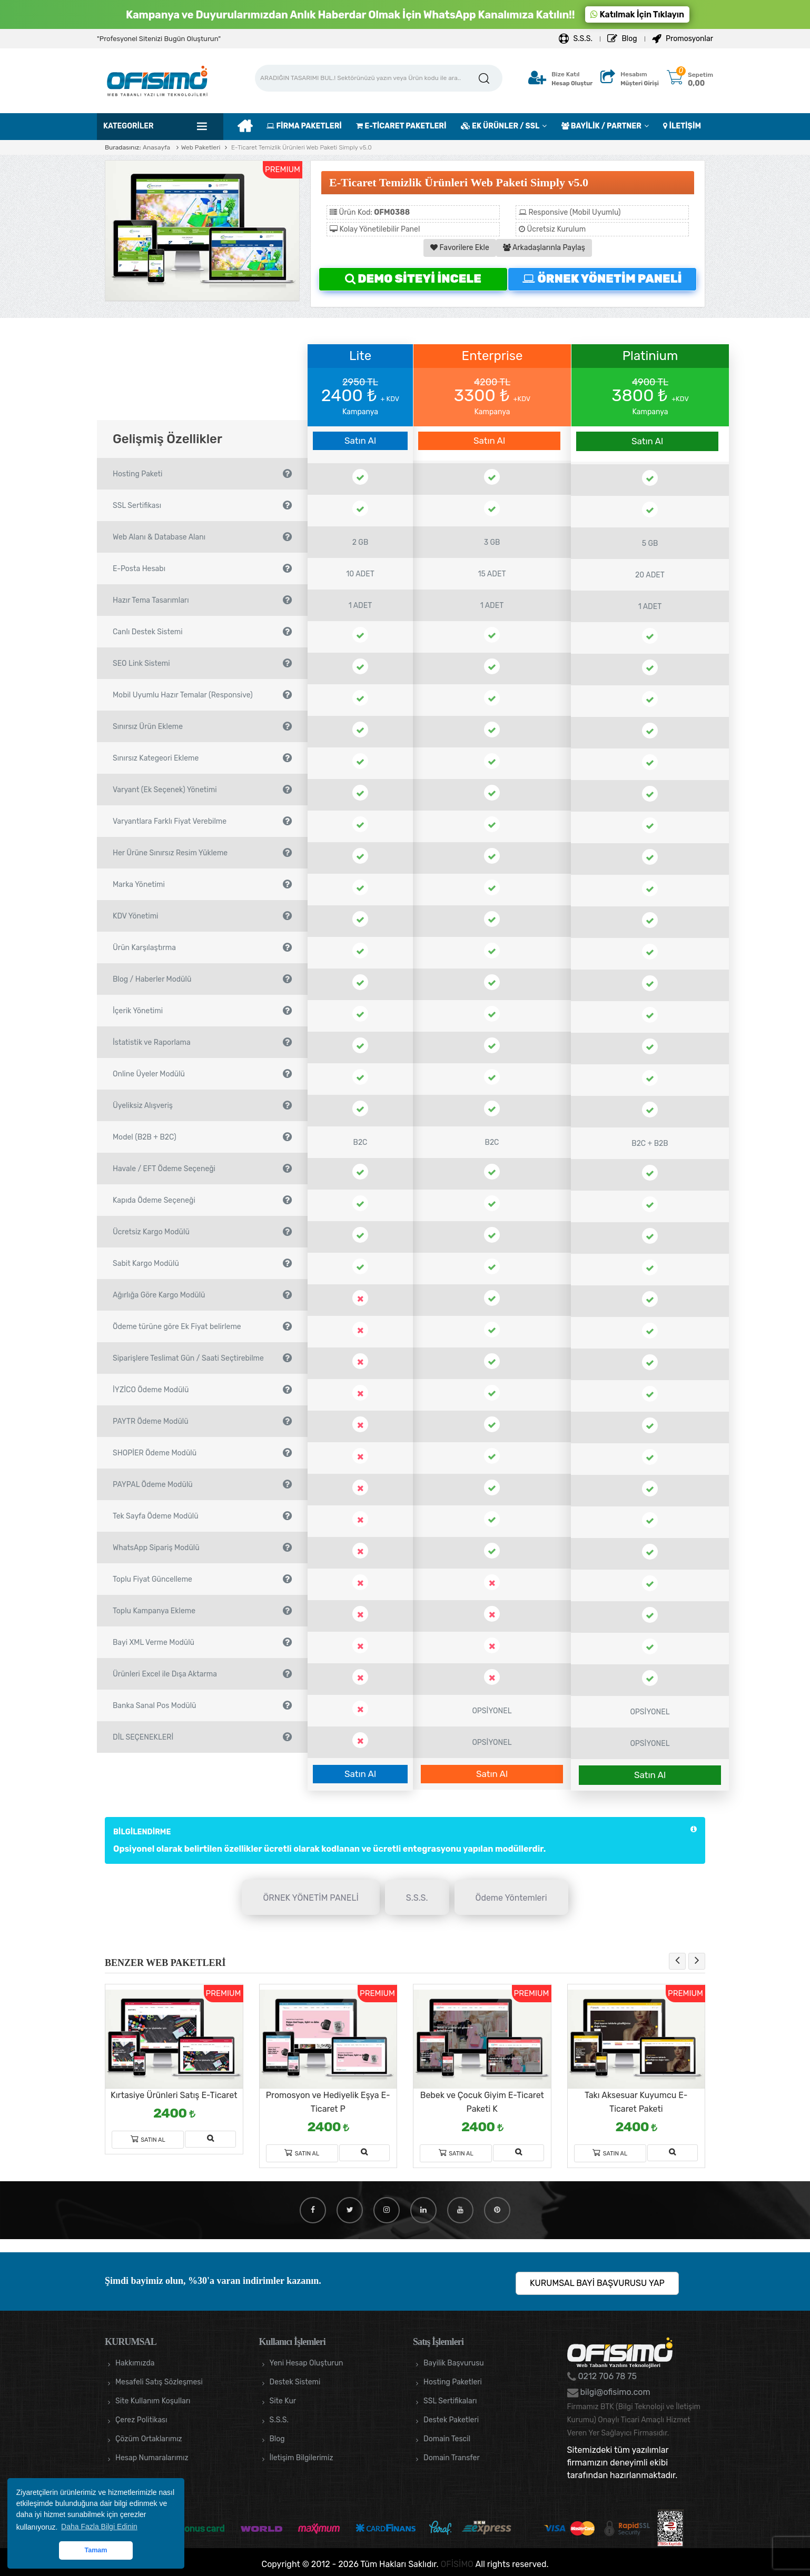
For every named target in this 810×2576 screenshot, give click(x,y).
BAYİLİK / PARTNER (601, 126)
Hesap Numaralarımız (152, 2457)
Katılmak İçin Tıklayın (637, 14)
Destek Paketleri (451, 2419)
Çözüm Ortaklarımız (148, 2438)
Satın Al (360, 440)
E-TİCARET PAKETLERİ (401, 126)
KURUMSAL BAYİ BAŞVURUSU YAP (597, 2283)
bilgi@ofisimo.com (614, 2392)
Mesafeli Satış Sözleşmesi (159, 2382)
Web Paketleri (201, 147)
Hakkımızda (134, 2363)
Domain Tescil (446, 2438)
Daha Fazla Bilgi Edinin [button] (99, 2526)
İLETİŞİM (682, 126)
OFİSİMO (457, 2564)
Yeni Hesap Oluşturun (306, 2363)
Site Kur (283, 2401)
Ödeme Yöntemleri (511, 1898)
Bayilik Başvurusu (453, 2363)
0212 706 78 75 (606, 2376)
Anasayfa (156, 147)
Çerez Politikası (141, 2419)
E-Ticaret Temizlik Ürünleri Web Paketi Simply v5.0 (301, 147)
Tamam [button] (95, 2550)
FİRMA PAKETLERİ (303, 126)
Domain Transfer (451, 2457)
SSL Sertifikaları (450, 2401)
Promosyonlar (682, 38)
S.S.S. (575, 38)
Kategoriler (128, 126)
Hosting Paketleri (452, 2382)
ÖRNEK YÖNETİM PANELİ (601, 279)
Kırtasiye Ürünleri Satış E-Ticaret (174, 2095)
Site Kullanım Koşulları (153, 2401)
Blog (622, 38)
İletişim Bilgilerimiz (301, 2457)
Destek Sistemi (295, 2382)
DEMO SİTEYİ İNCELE (413, 279)
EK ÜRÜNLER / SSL (500, 126)
